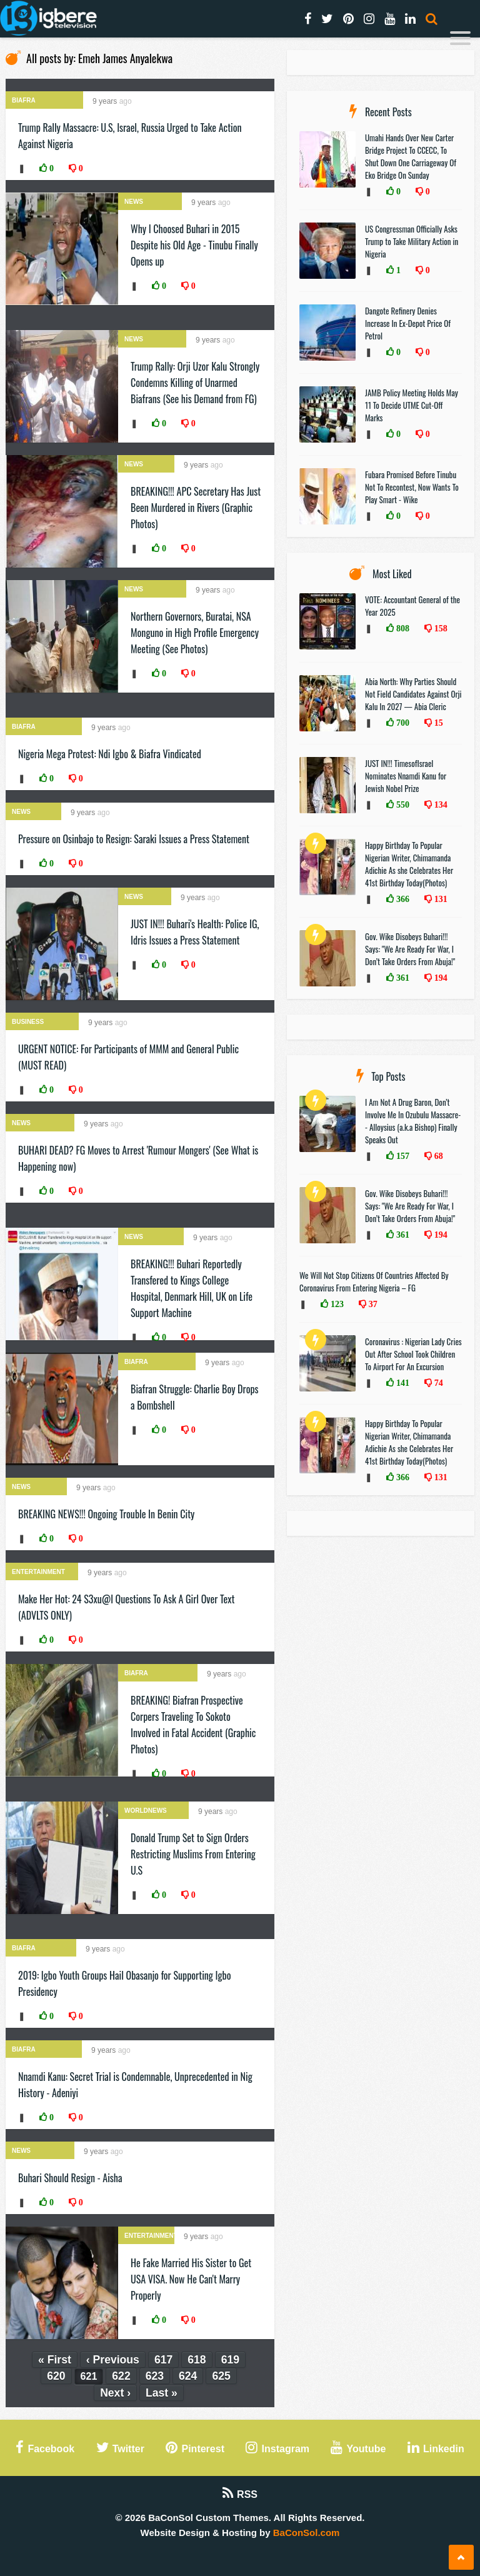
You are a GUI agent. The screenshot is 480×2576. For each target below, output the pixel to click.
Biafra (24, 100)
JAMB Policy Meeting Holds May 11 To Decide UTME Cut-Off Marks (411, 405)
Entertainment (38, 1571)
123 (336, 1304)
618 (197, 2359)
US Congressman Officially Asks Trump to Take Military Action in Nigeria (411, 241)
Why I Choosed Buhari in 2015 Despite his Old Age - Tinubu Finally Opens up (194, 245)
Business (28, 1021)
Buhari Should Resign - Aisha (70, 2177)
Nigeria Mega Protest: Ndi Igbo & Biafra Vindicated (109, 753)
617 (163, 2359)
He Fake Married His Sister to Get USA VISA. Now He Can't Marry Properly (191, 2279)
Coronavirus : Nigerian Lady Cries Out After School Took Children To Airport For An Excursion (413, 1354)
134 (440, 804)
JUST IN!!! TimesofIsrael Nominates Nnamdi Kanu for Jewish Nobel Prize (405, 775)
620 (56, 2376)
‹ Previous (112, 2359)
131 (440, 899)
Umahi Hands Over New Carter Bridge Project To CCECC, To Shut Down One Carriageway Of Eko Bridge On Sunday (410, 156)
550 (401, 804)
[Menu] (460, 39)
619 (230, 2359)
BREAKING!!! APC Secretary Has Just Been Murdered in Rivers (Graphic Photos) (196, 507)
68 (437, 1155)
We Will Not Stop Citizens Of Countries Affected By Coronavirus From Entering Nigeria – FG (374, 1281)
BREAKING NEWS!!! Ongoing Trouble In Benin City (106, 1513)
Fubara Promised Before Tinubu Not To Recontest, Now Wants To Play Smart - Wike (412, 487)
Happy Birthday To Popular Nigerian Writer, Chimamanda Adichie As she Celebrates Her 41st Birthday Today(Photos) (409, 864)
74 (437, 1382)
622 (121, 2376)
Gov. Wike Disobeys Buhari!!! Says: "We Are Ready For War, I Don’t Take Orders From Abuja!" (410, 949)
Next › (115, 2393)
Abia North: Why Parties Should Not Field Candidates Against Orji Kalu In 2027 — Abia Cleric (413, 694)
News (133, 201)
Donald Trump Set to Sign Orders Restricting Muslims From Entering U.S (193, 1854)
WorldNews (145, 1810)
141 (401, 1382)
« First (54, 2359)
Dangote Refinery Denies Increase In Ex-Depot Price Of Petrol (408, 323)
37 (372, 1304)
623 (155, 2376)
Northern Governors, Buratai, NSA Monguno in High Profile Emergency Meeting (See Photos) (195, 632)
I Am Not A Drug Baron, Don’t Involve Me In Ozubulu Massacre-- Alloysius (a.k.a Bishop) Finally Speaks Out (413, 1121)
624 (188, 2376)
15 (437, 722)
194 (440, 977)
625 (221, 2376)
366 (401, 899)
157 (401, 1155)
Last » (162, 2393)
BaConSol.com (306, 2532)
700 (401, 722)
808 (401, 628)
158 (440, 628)
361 (401, 977)
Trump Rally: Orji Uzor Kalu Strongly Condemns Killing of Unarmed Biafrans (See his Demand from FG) (195, 382)
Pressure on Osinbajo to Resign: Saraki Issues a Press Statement (133, 838)
